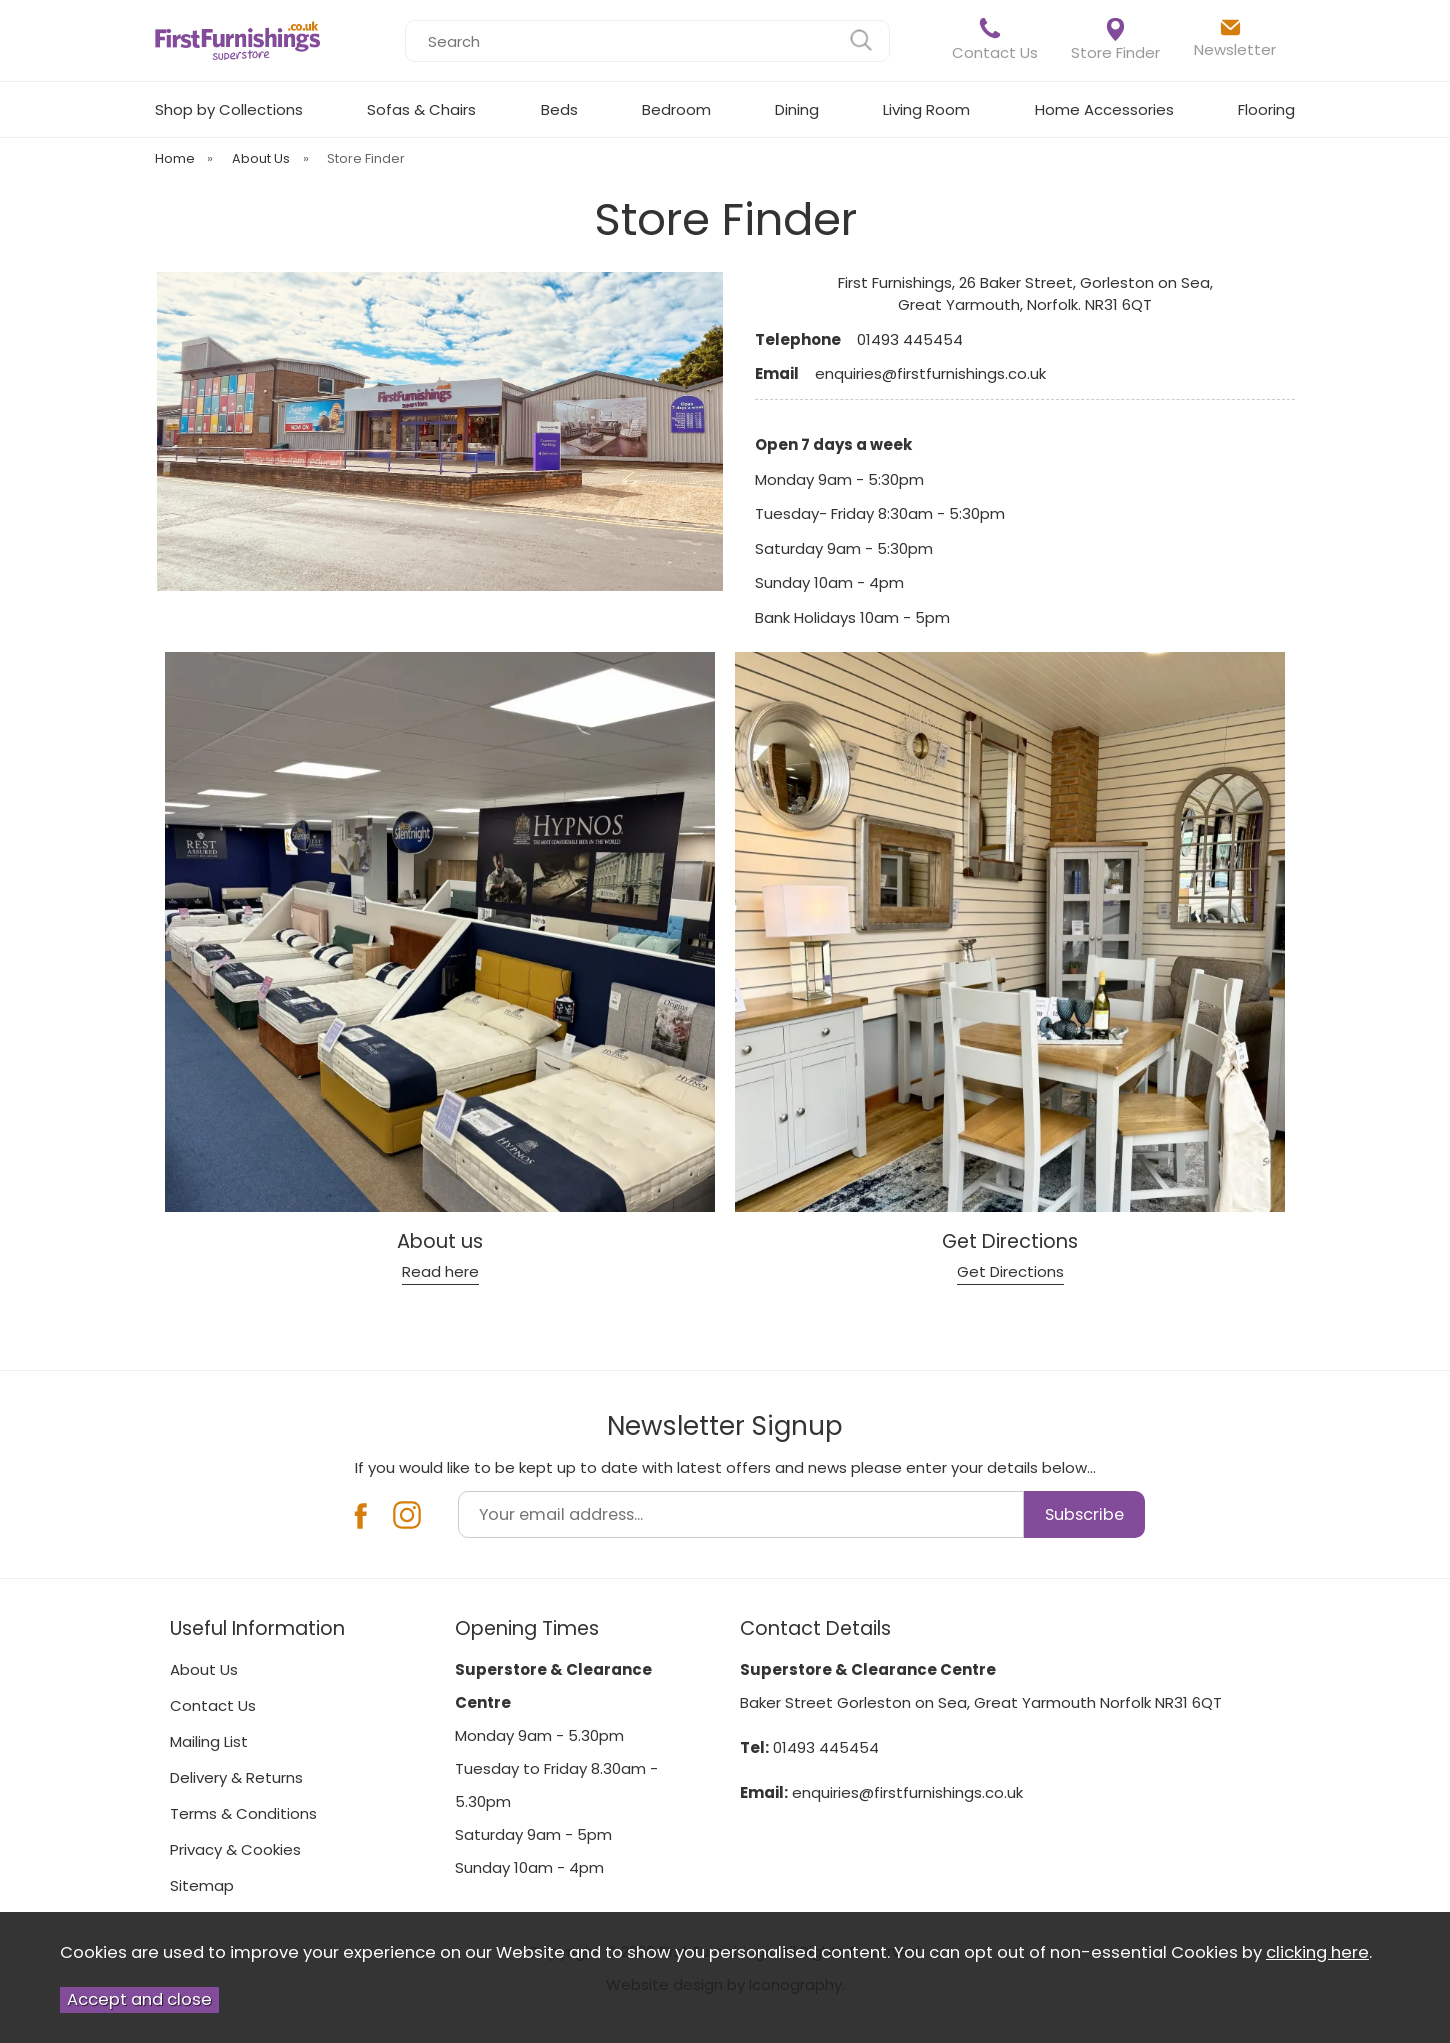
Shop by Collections (229, 109)
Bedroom (676, 109)
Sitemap (202, 1885)
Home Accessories (1104, 109)
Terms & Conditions (243, 1813)
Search (405, 19)
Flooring (1266, 109)
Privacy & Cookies (235, 1849)
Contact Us (995, 39)
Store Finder (1115, 40)
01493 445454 (826, 1747)
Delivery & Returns (236, 1777)
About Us (204, 1669)
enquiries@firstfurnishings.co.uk (907, 1792)
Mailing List (209, 1741)
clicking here (1317, 1952)
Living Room (926, 109)
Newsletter (1235, 38)
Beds (559, 109)
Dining (797, 109)
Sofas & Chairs (421, 109)
